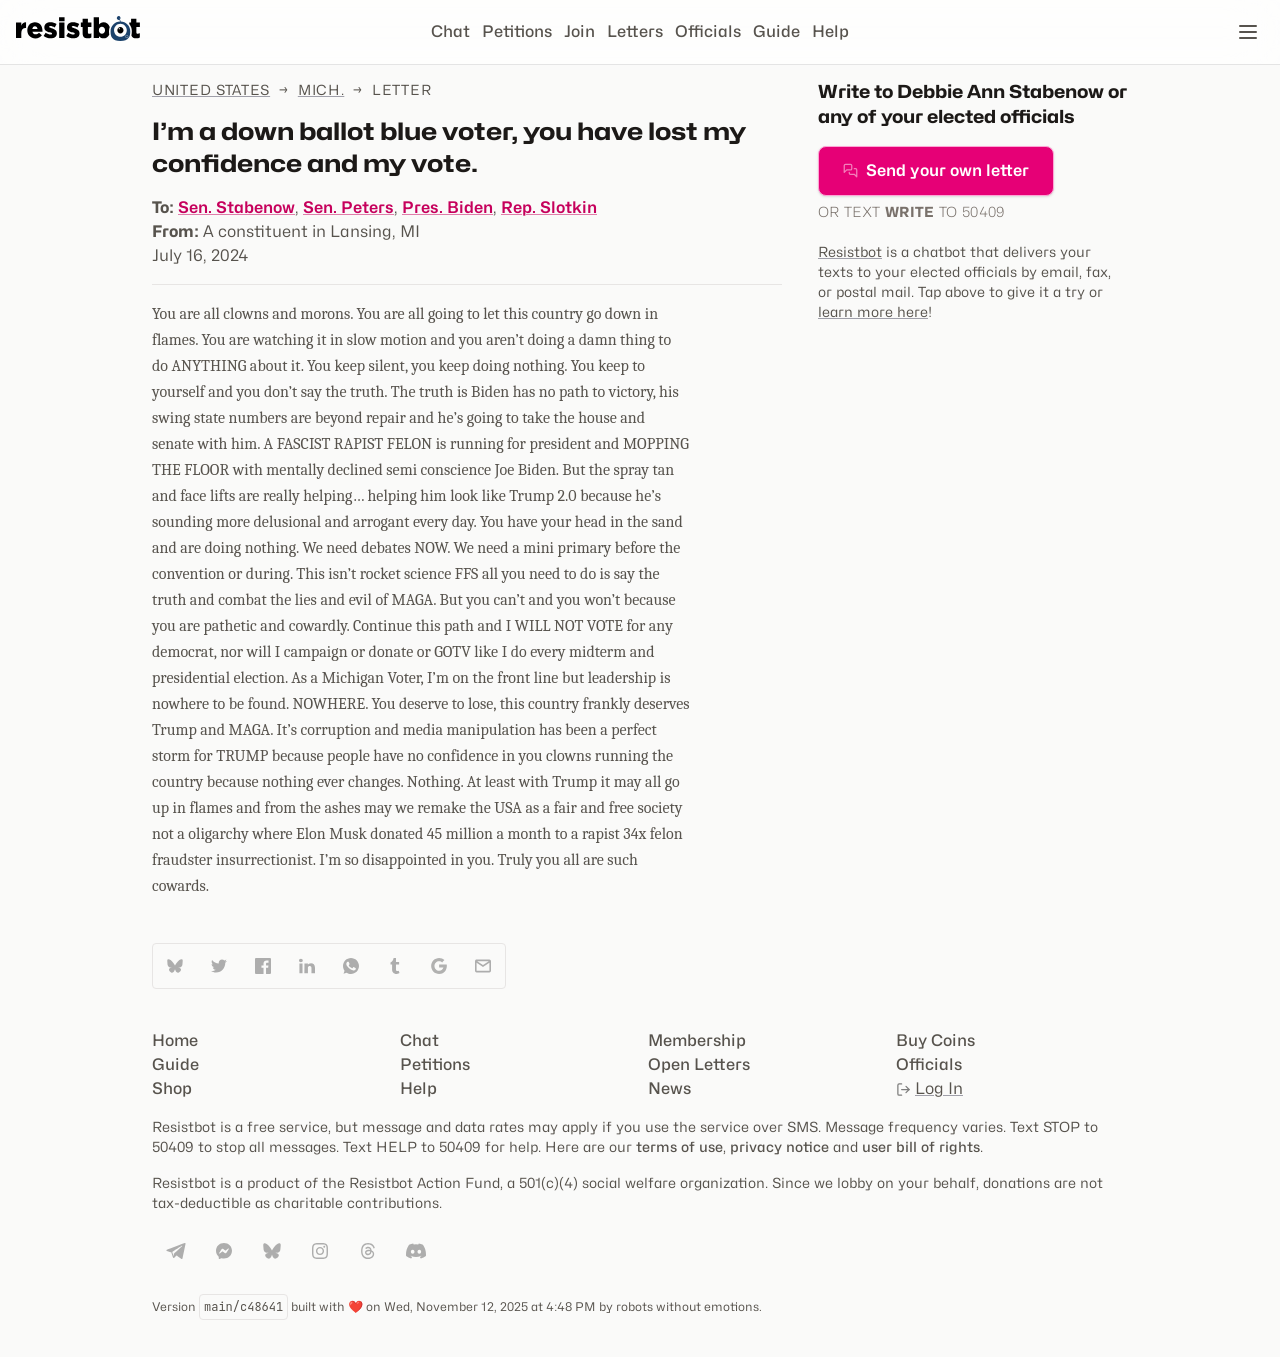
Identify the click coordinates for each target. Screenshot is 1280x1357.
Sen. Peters (348, 207)
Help (830, 31)
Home (175, 1040)
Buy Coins (935, 1040)
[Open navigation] (1248, 32)
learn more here (873, 311)
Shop (172, 1088)
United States (211, 89)
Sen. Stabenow (236, 207)
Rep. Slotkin (549, 207)
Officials (708, 31)
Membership (697, 1040)
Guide (776, 31)
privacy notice (779, 1146)
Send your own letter (936, 170)
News (669, 1088)
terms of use (679, 1146)
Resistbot (850, 251)
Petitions (517, 31)
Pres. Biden (447, 207)
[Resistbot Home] (78, 48)
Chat (450, 31)
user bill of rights (921, 1146)
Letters (635, 31)
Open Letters (699, 1064)
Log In (929, 1088)
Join (579, 31)
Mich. (321, 89)
